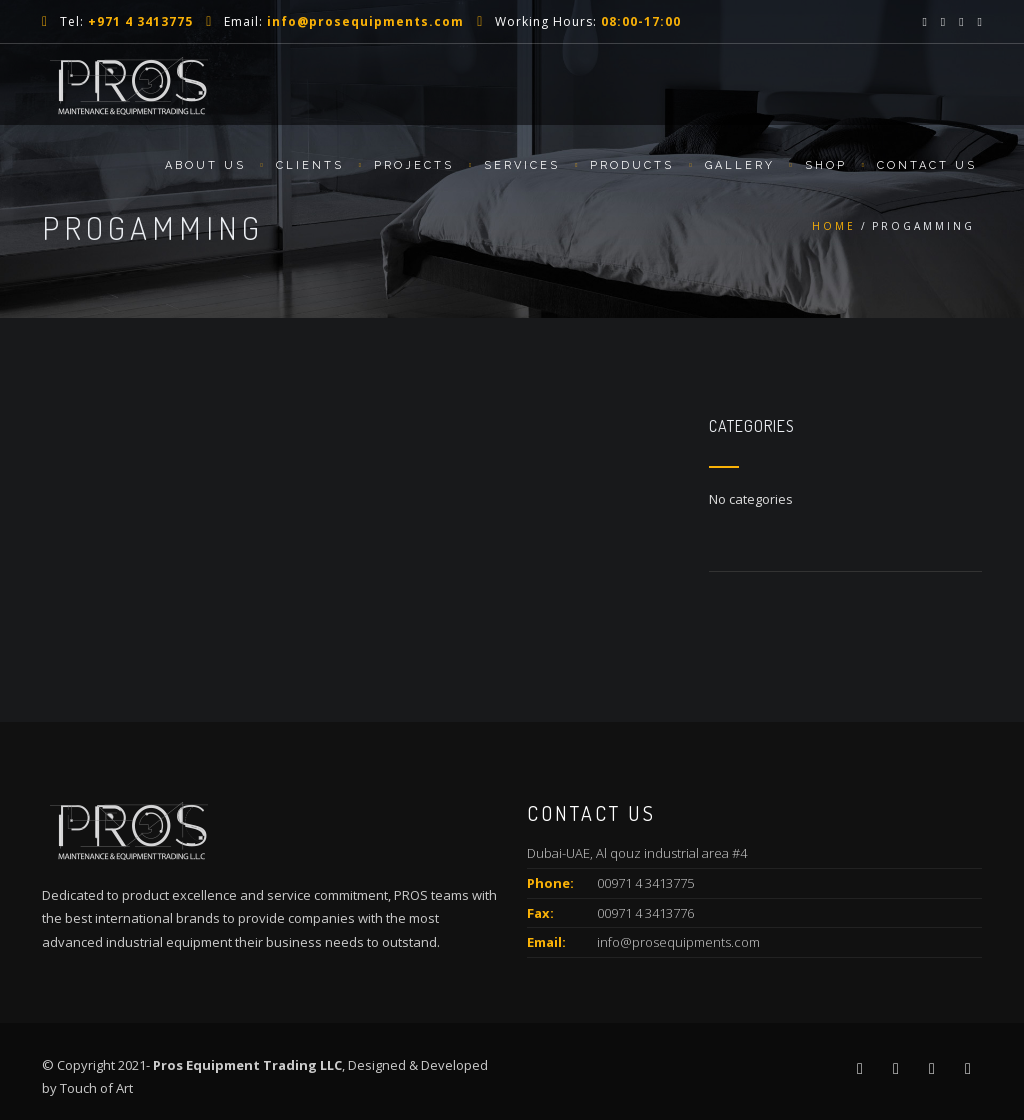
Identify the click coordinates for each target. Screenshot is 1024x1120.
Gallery (740, 165)
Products (632, 165)
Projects (414, 165)
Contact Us (927, 165)
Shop (826, 165)
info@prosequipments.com (678, 942)
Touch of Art (96, 1088)
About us (205, 165)
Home (834, 226)
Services (522, 165)
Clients (310, 165)
